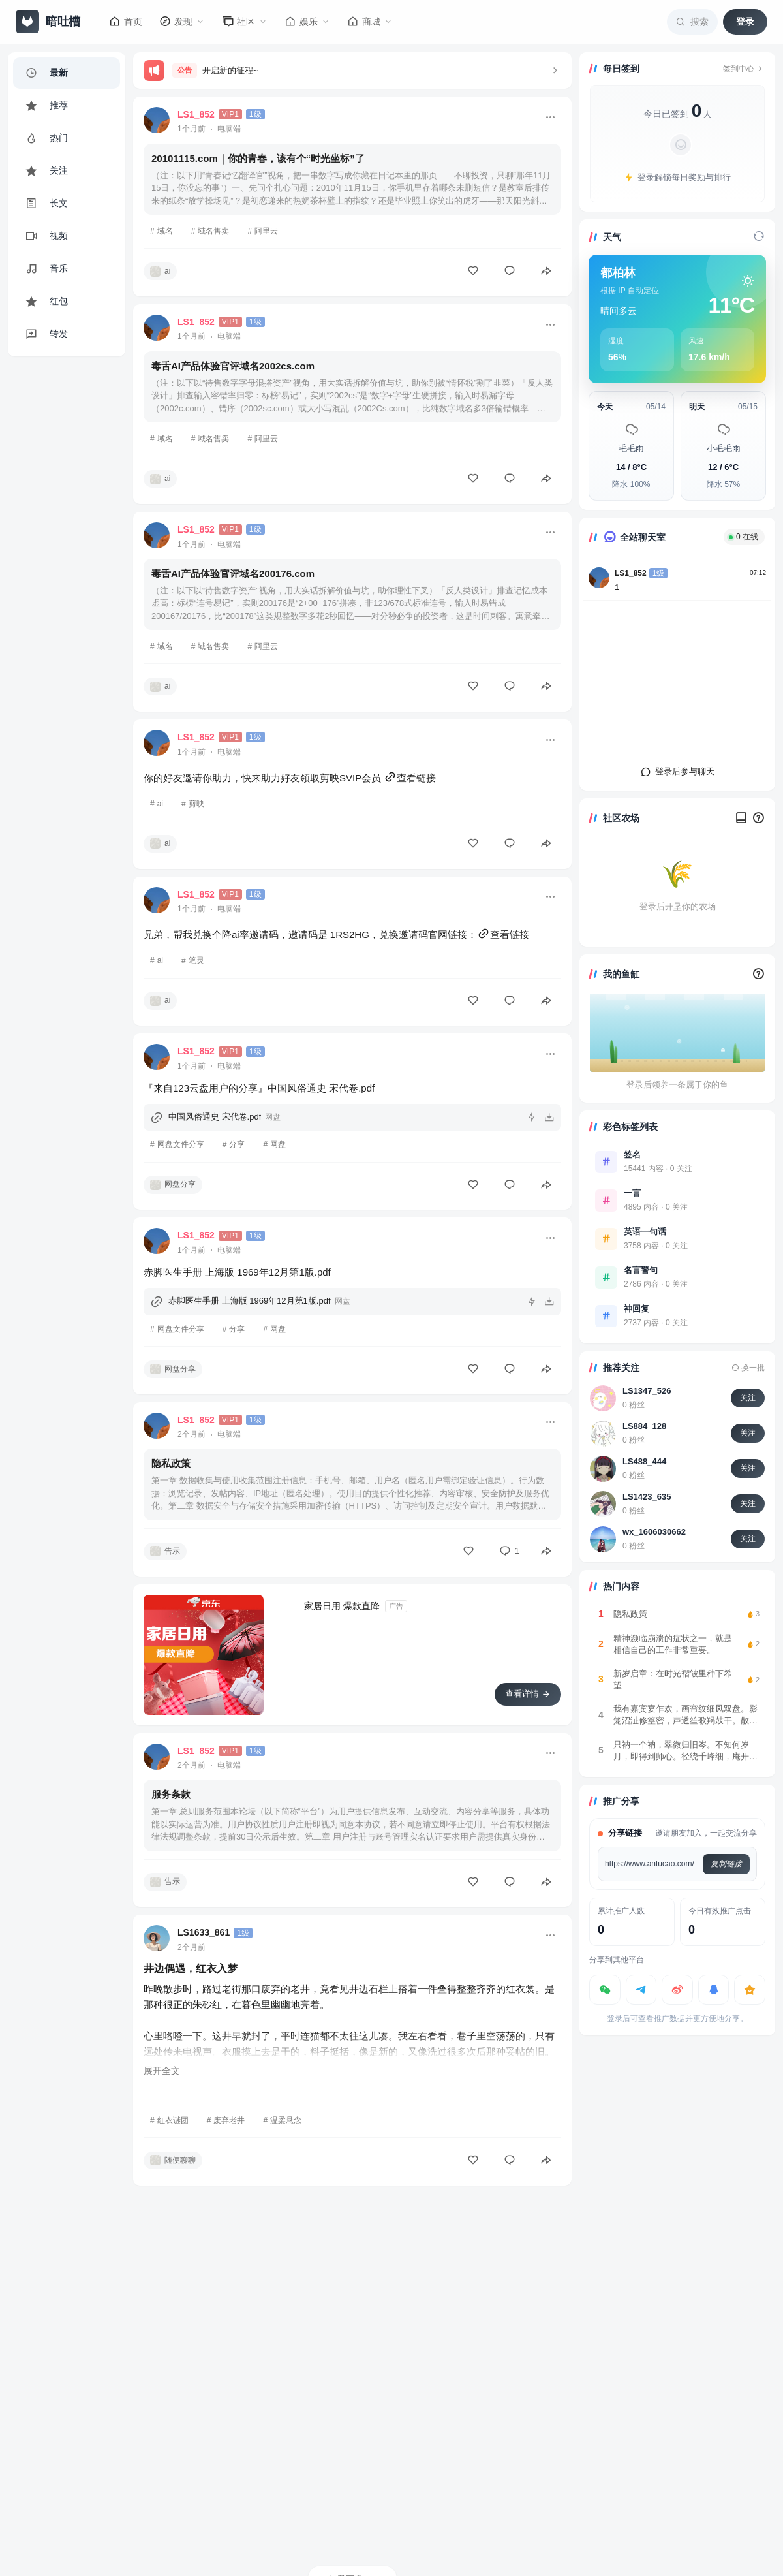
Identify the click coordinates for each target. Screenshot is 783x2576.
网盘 (278, 1144)
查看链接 (410, 777)
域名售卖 (213, 231)
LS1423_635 (646, 1496)
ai (160, 803)
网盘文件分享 (180, 1144)
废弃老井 (229, 2120)
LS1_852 (631, 573)
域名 (165, 231)
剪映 (196, 803)
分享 (237, 1144)
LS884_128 (644, 1426)
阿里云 (266, 231)
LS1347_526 (646, 1391)
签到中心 (744, 68)
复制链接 (726, 1863)
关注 (748, 1397)
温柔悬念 (285, 2120)
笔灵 (196, 960)
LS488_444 (644, 1461)
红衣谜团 (173, 2120)
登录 (745, 21)
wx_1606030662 (654, 1532)
